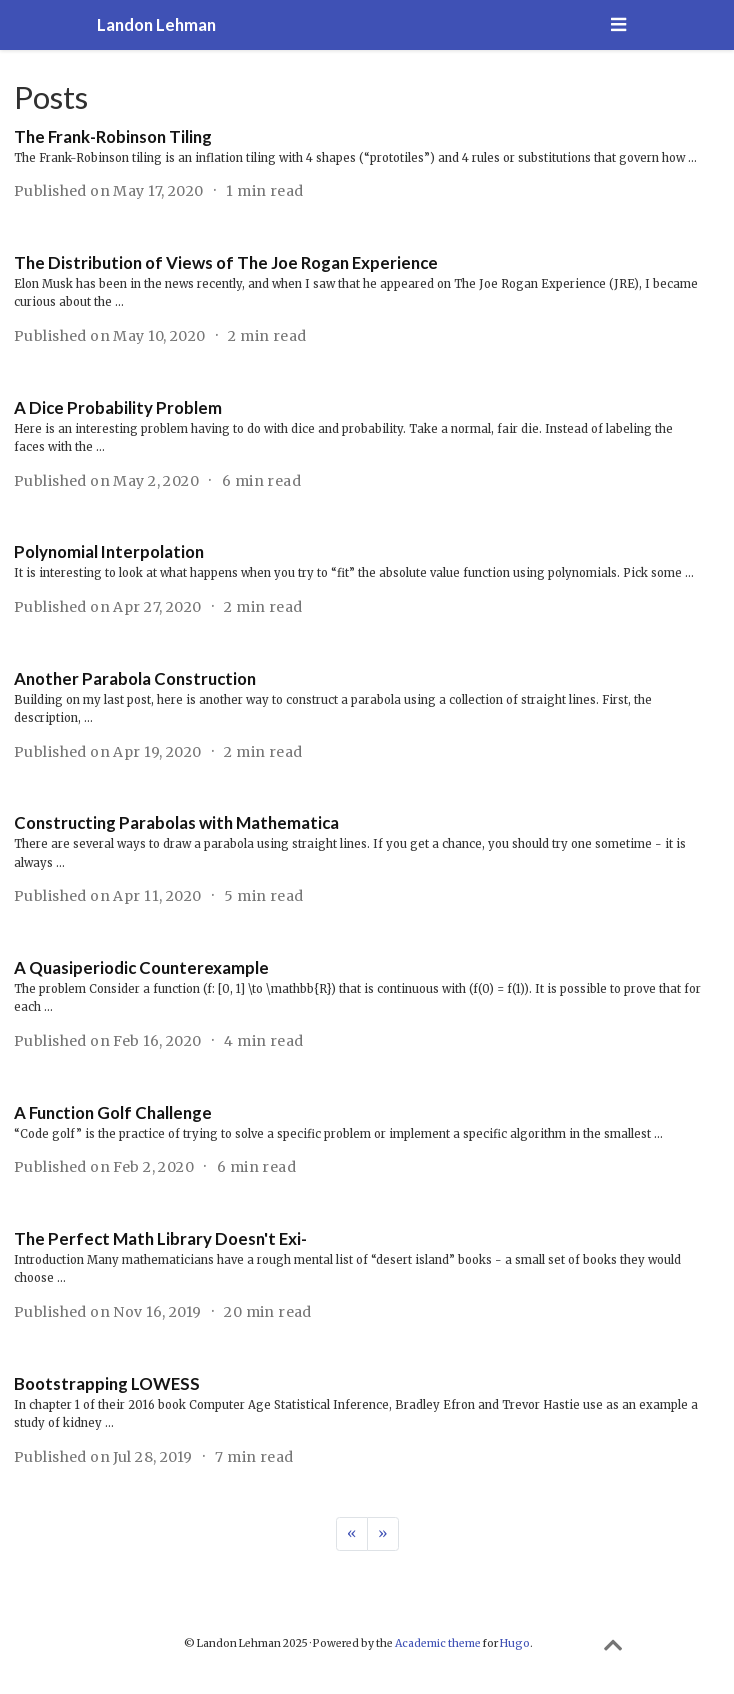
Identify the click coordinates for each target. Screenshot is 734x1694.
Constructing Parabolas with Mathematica (176, 822)
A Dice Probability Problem (118, 407)
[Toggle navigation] (618, 25)
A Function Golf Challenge (113, 1112)
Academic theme (438, 1643)
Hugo (515, 1643)
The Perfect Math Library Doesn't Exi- (160, 1238)
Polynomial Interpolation (109, 551)
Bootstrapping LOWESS (107, 1383)
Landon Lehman (156, 24)
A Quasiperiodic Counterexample (141, 967)
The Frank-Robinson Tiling (113, 136)
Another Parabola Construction (135, 678)
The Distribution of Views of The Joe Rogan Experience (226, 262)
